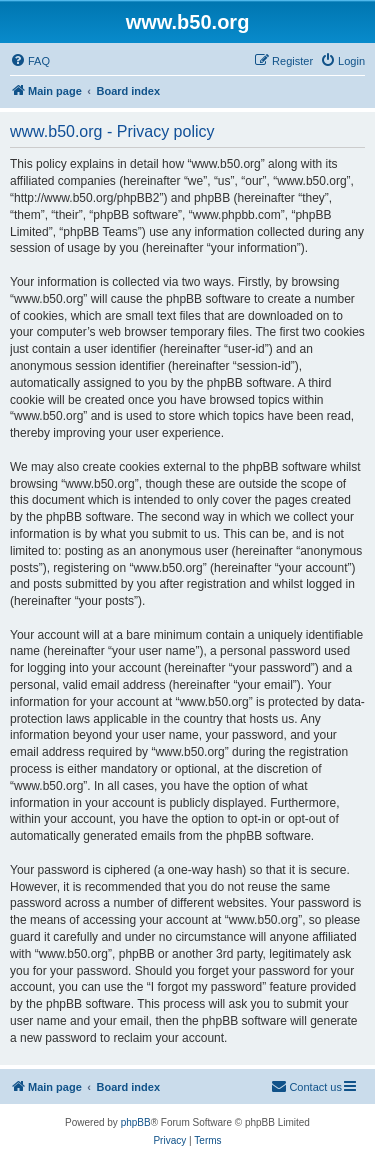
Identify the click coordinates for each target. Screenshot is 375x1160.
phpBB (136, 1122)
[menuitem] (30, 61)
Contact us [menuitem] (306, 1086)
